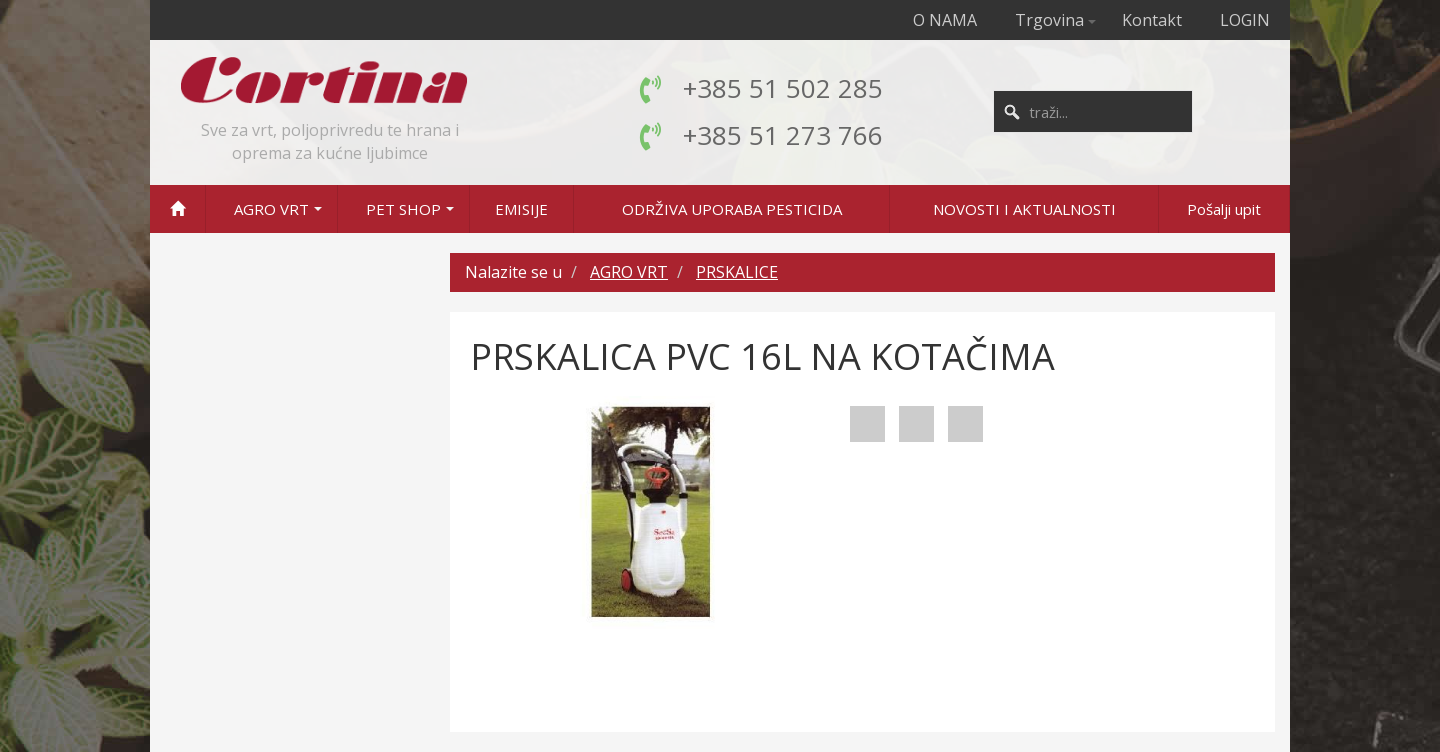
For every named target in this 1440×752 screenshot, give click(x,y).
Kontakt (1152, 20)
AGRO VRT (271, 209)
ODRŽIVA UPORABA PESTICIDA (732, 209)
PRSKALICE (737, 272)
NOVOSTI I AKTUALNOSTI (1024, 209)
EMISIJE (521, 209)
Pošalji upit (1224, 209)
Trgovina (1049, 20)
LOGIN (1245, 20)
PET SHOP (403, 209)
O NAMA (945, 20)
